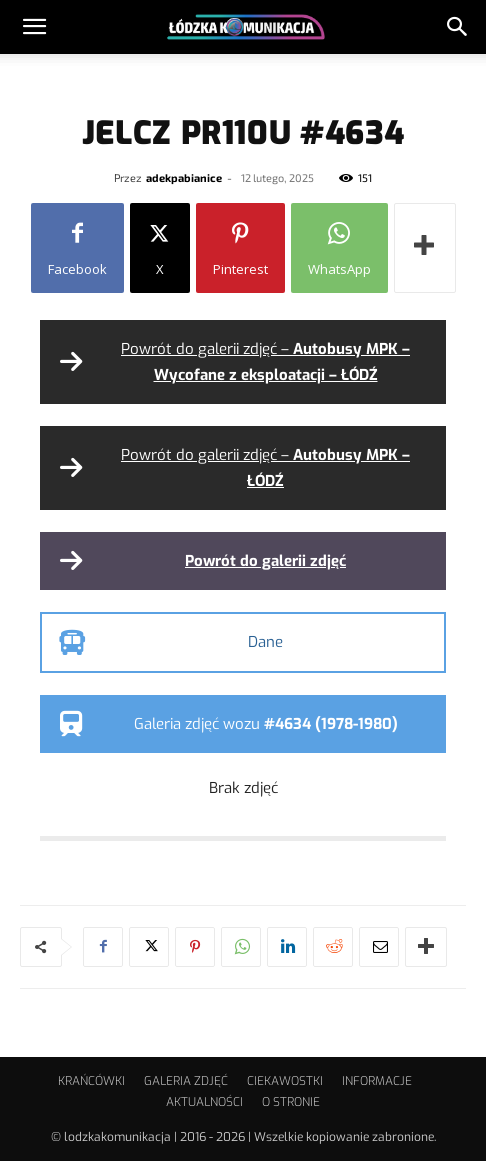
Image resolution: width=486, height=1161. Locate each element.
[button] (34, 27)
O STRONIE (291, 1102)
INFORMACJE (377, 1081)
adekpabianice (184, 177)
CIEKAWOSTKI (285, 1081)
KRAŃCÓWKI (91, 1081)
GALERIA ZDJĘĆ (186, 1081)
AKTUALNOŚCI (204, 1102)
